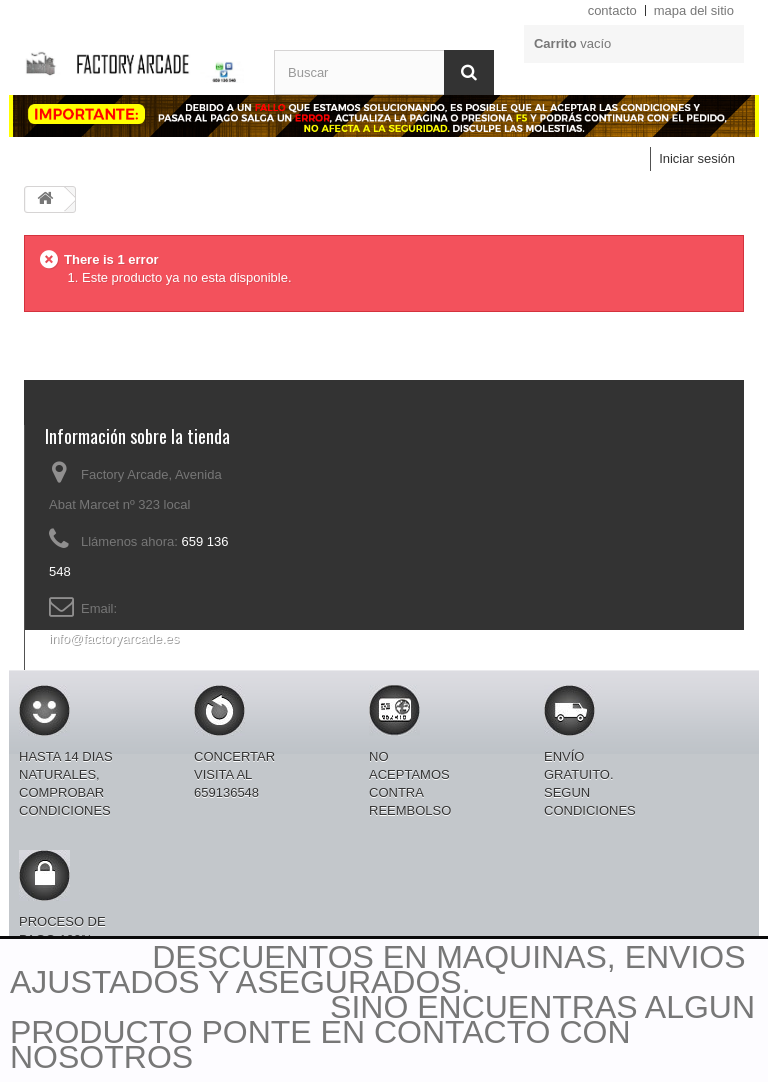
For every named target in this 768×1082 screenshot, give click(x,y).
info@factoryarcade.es (114, 638)
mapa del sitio (694, 10)
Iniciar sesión (697, 158)
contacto (612, 10)
